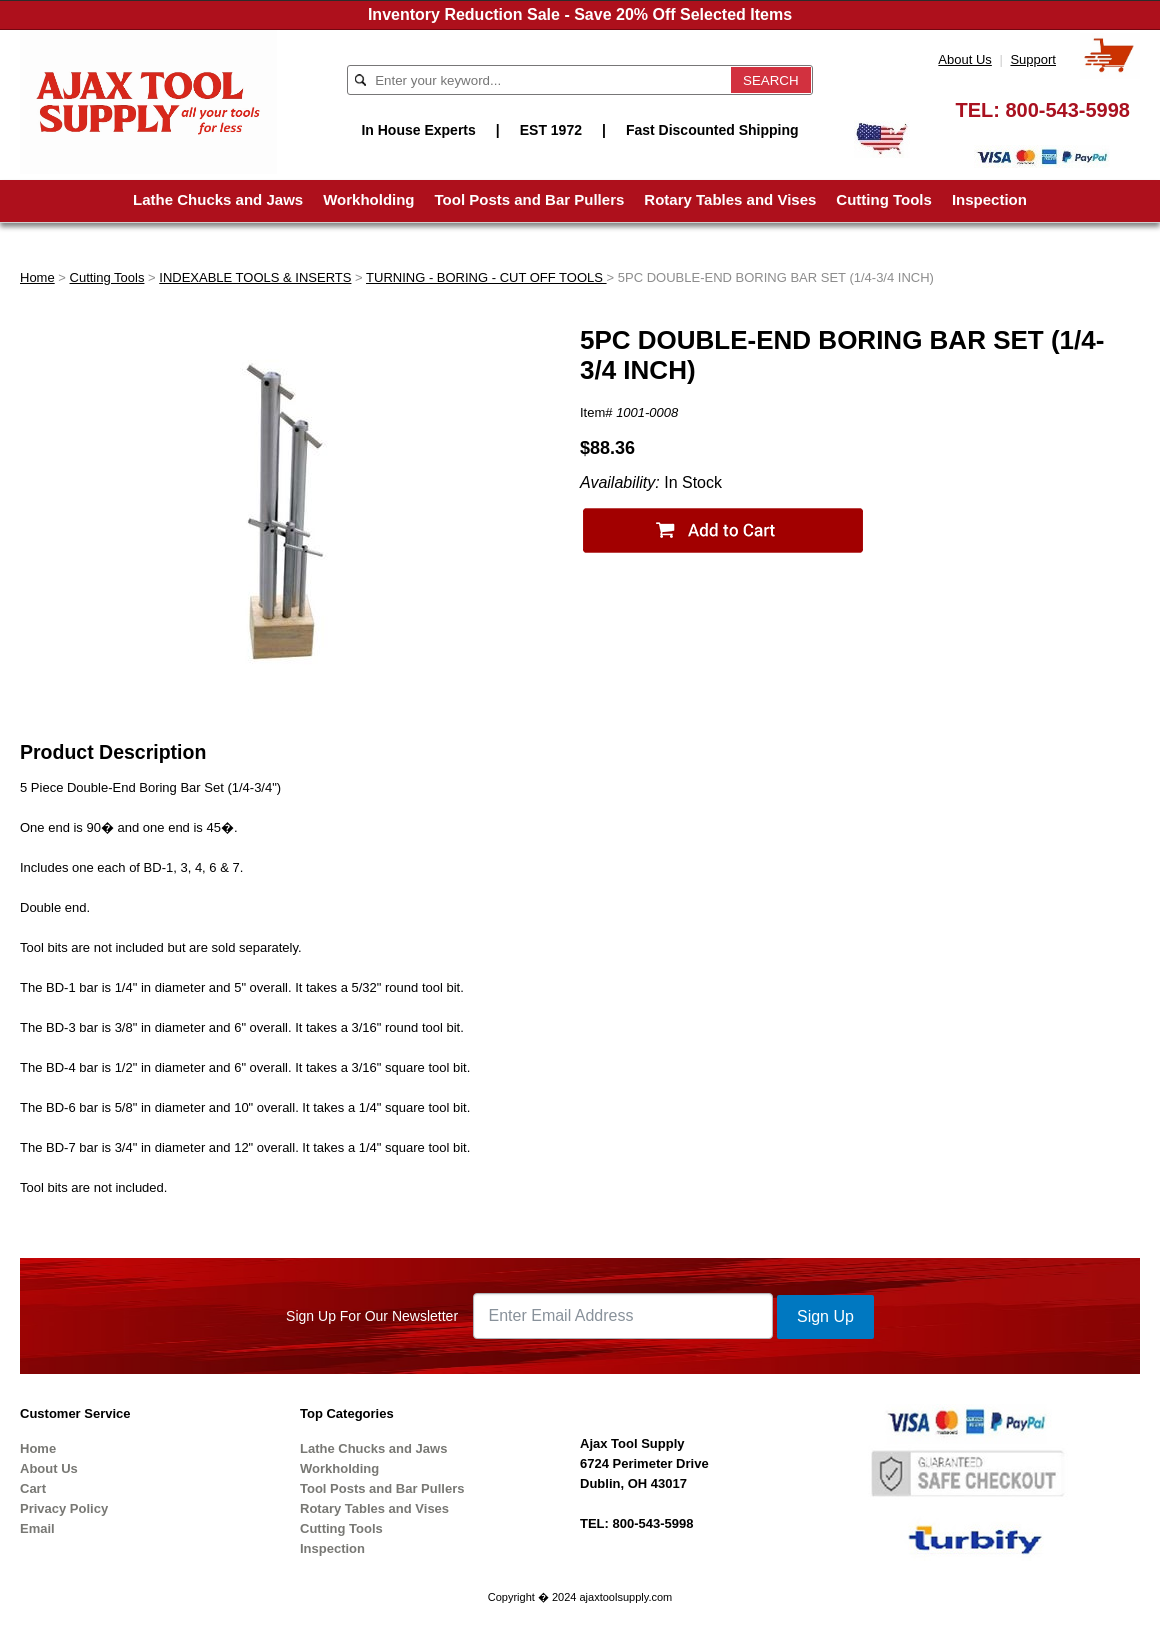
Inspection (989, 199)
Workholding (368, 199)
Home (37, 277)
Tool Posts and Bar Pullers (530, 199)
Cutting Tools (884, 199)
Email (37, 1528)
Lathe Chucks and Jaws (218, 199)
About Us (964, 59)
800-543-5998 (1067, 110)
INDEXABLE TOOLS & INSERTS (255, 277)
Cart (33, 1488)
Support (1033, 59)
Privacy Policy (64, 1508)
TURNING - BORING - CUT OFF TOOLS (486, 277)
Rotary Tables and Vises (730, 199)
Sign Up (825, 1316)
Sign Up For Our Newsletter (372, 1316)
